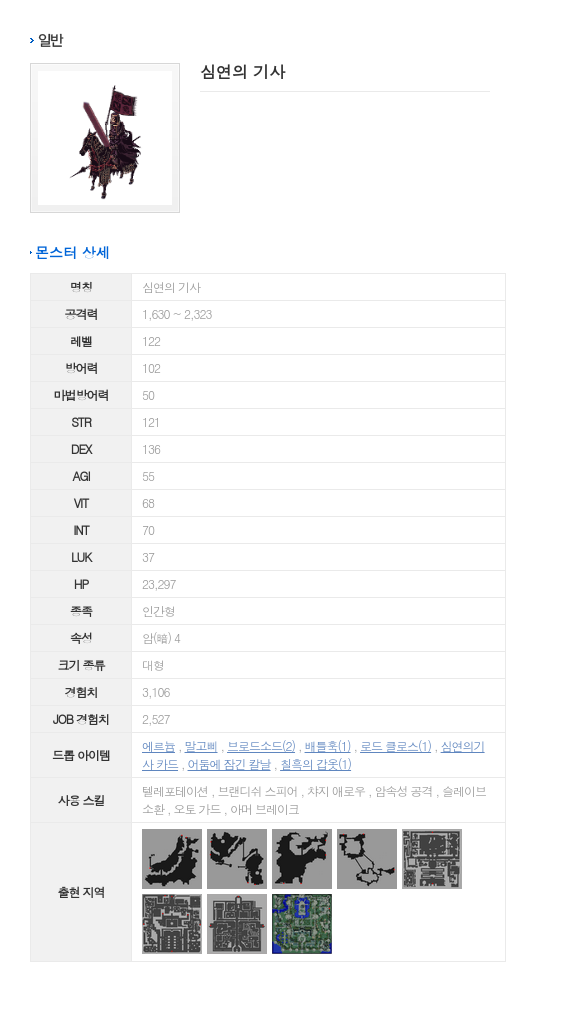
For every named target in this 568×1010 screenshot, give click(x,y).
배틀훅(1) (328, 745)
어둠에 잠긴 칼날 (229, 763)
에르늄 (158, 745)
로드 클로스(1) (395, 745)
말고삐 (201, 745)
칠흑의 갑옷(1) (315, 763)
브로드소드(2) (261, 745)
